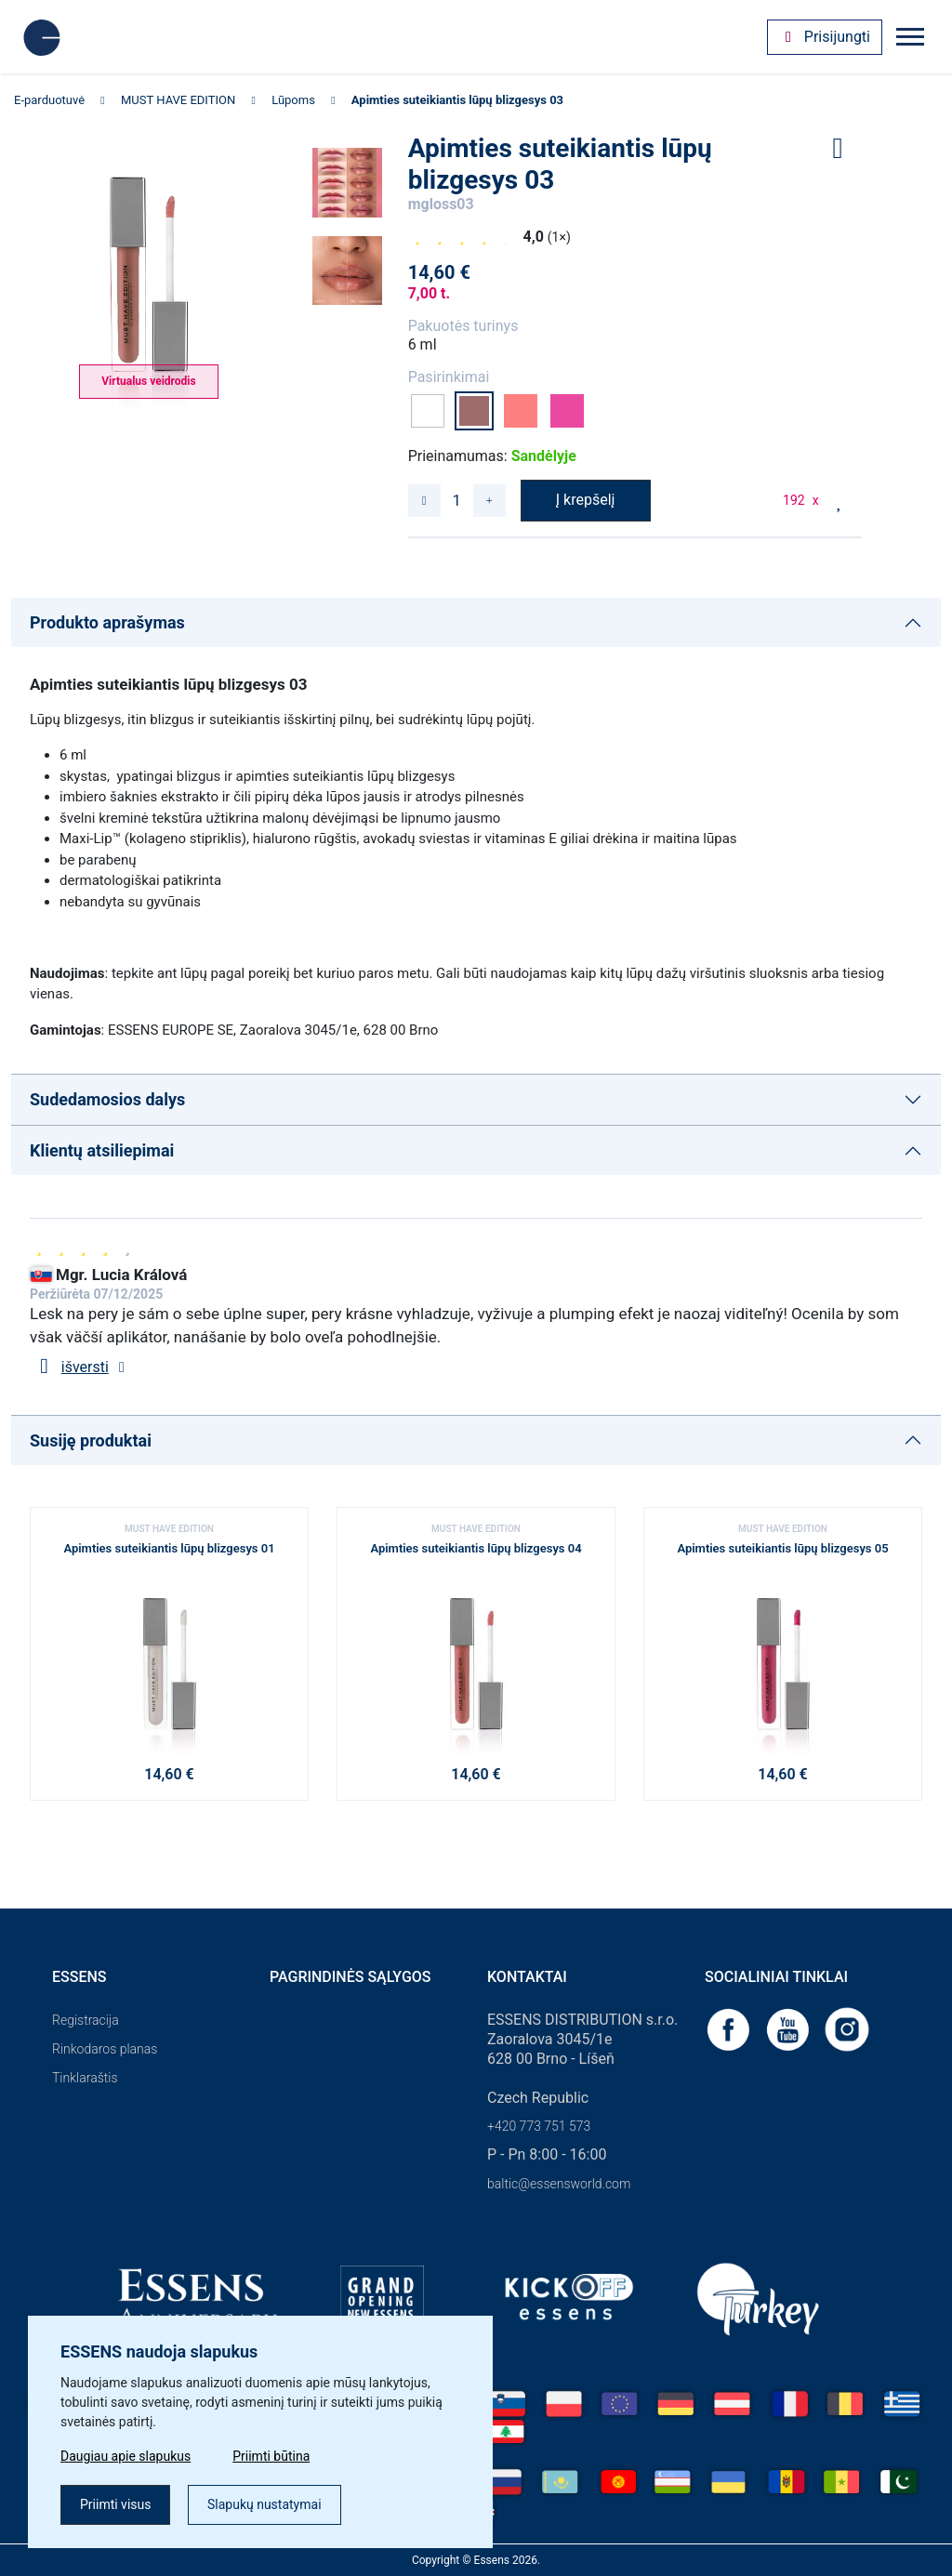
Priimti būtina (271, 2456)
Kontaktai (527, 1977)
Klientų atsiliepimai (102, 1150)
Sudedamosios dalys (107, 1099)
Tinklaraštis (84, 2077)
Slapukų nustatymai (264, 2504)
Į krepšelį (585, 500)
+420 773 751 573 (538, 2126)
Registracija (85, 2020)
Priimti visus (115, 2504)
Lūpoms (293, 100)
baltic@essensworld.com (558, 2183)
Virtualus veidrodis (148, 381)
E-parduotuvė (49, 100)
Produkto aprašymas (107, 622)
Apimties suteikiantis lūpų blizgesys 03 (457, 100)
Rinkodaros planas (104, 2048)
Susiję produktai (91, 1440)
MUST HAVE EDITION (178, 100)
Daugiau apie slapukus (125, 2456)
